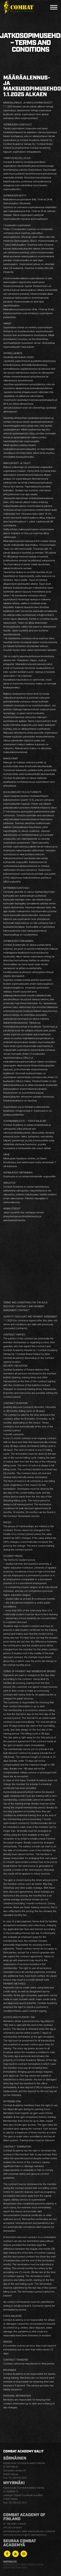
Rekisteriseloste (10, 2561)
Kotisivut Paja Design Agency (15, 2567)
